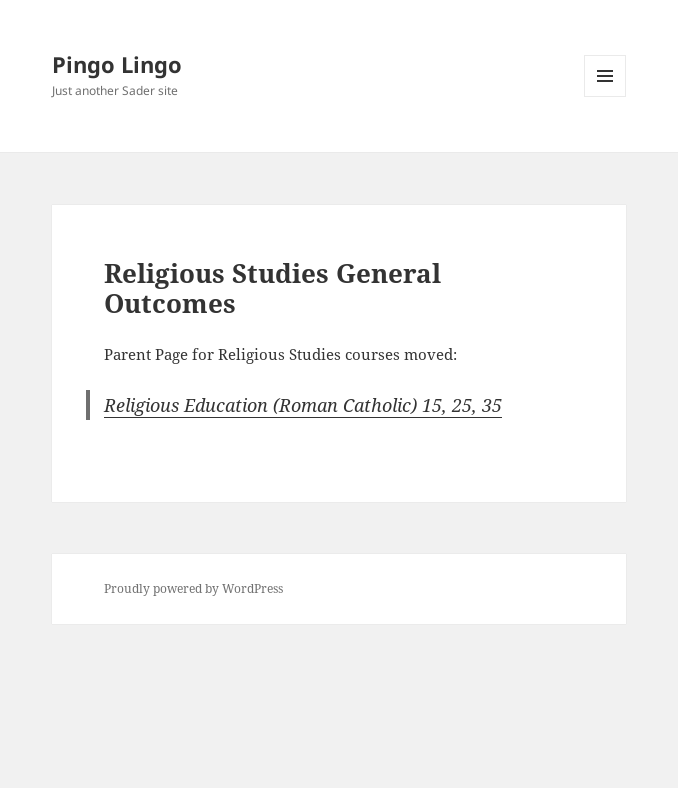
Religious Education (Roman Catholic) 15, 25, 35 (303, 405)
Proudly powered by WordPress (193, 588)
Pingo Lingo (117, 64)
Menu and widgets (605, 96)
